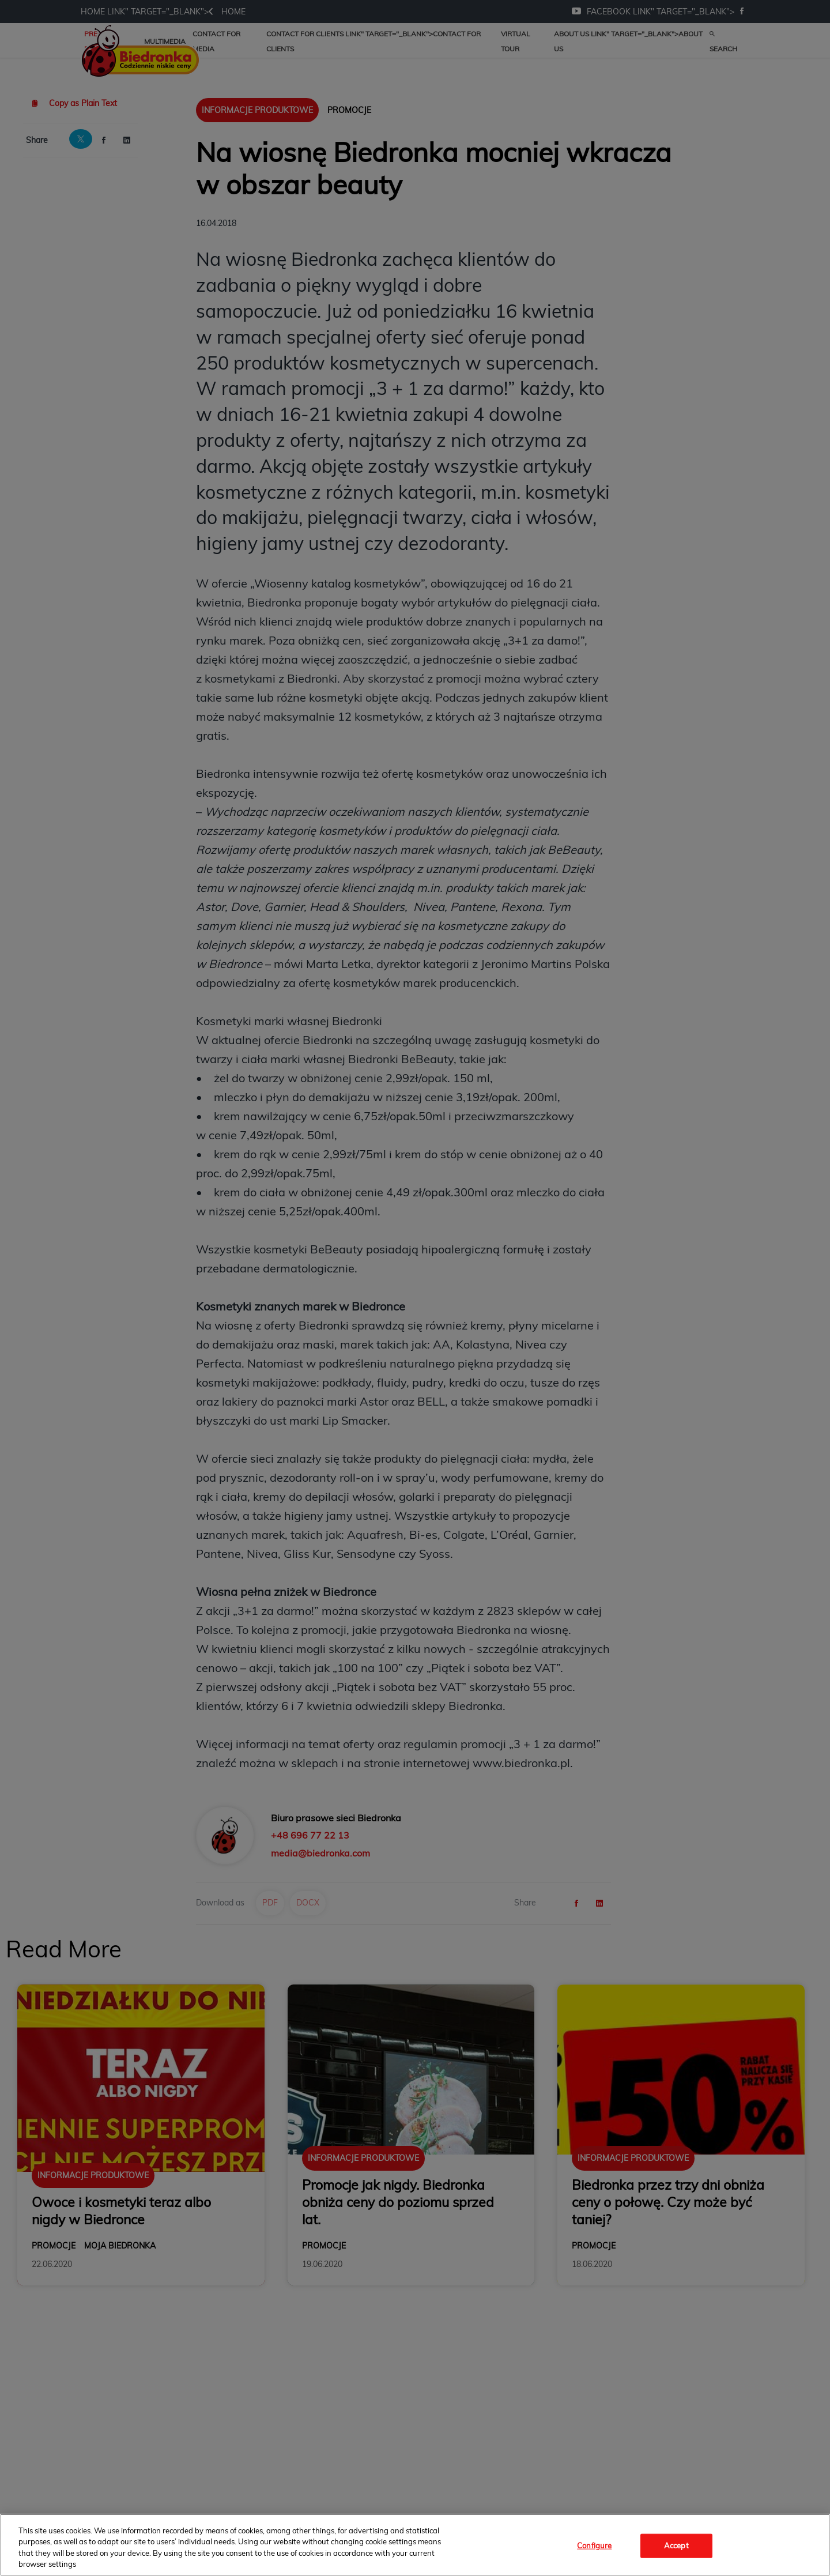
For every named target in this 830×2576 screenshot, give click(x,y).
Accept (676, 2545)
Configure (594, 2545)
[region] (415, 2545)
